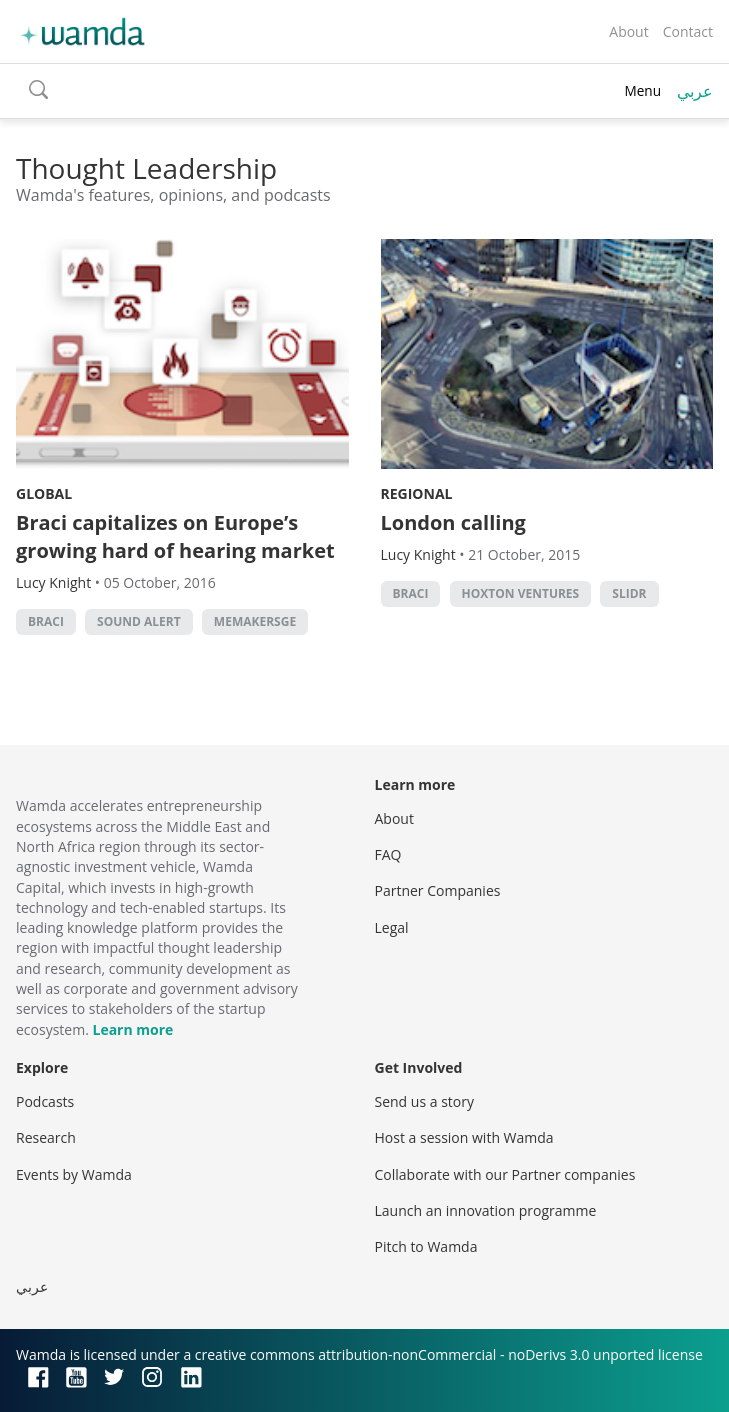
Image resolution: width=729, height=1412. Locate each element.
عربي (695, 91)
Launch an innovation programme (486, 1210)
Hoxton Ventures (521, 593)
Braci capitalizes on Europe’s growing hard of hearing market (175, 536)
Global (44, 493)
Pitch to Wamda (426, 1246)
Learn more (132, 1029)
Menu (642, 90)
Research (46, 1137)
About (628, 31)
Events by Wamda (74, 1174)
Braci (46, 621)
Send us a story (424, 1101)
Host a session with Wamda (464, 1137)
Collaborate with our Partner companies (505, 1174)
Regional (417, 493)
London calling (453, 522)
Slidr (629, 593)
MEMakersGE (255, 621)
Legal (392, 927)
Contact (688, 31)
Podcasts (45, 1101)
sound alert (139, 621)
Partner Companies (438, 890)
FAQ (388, 854)
